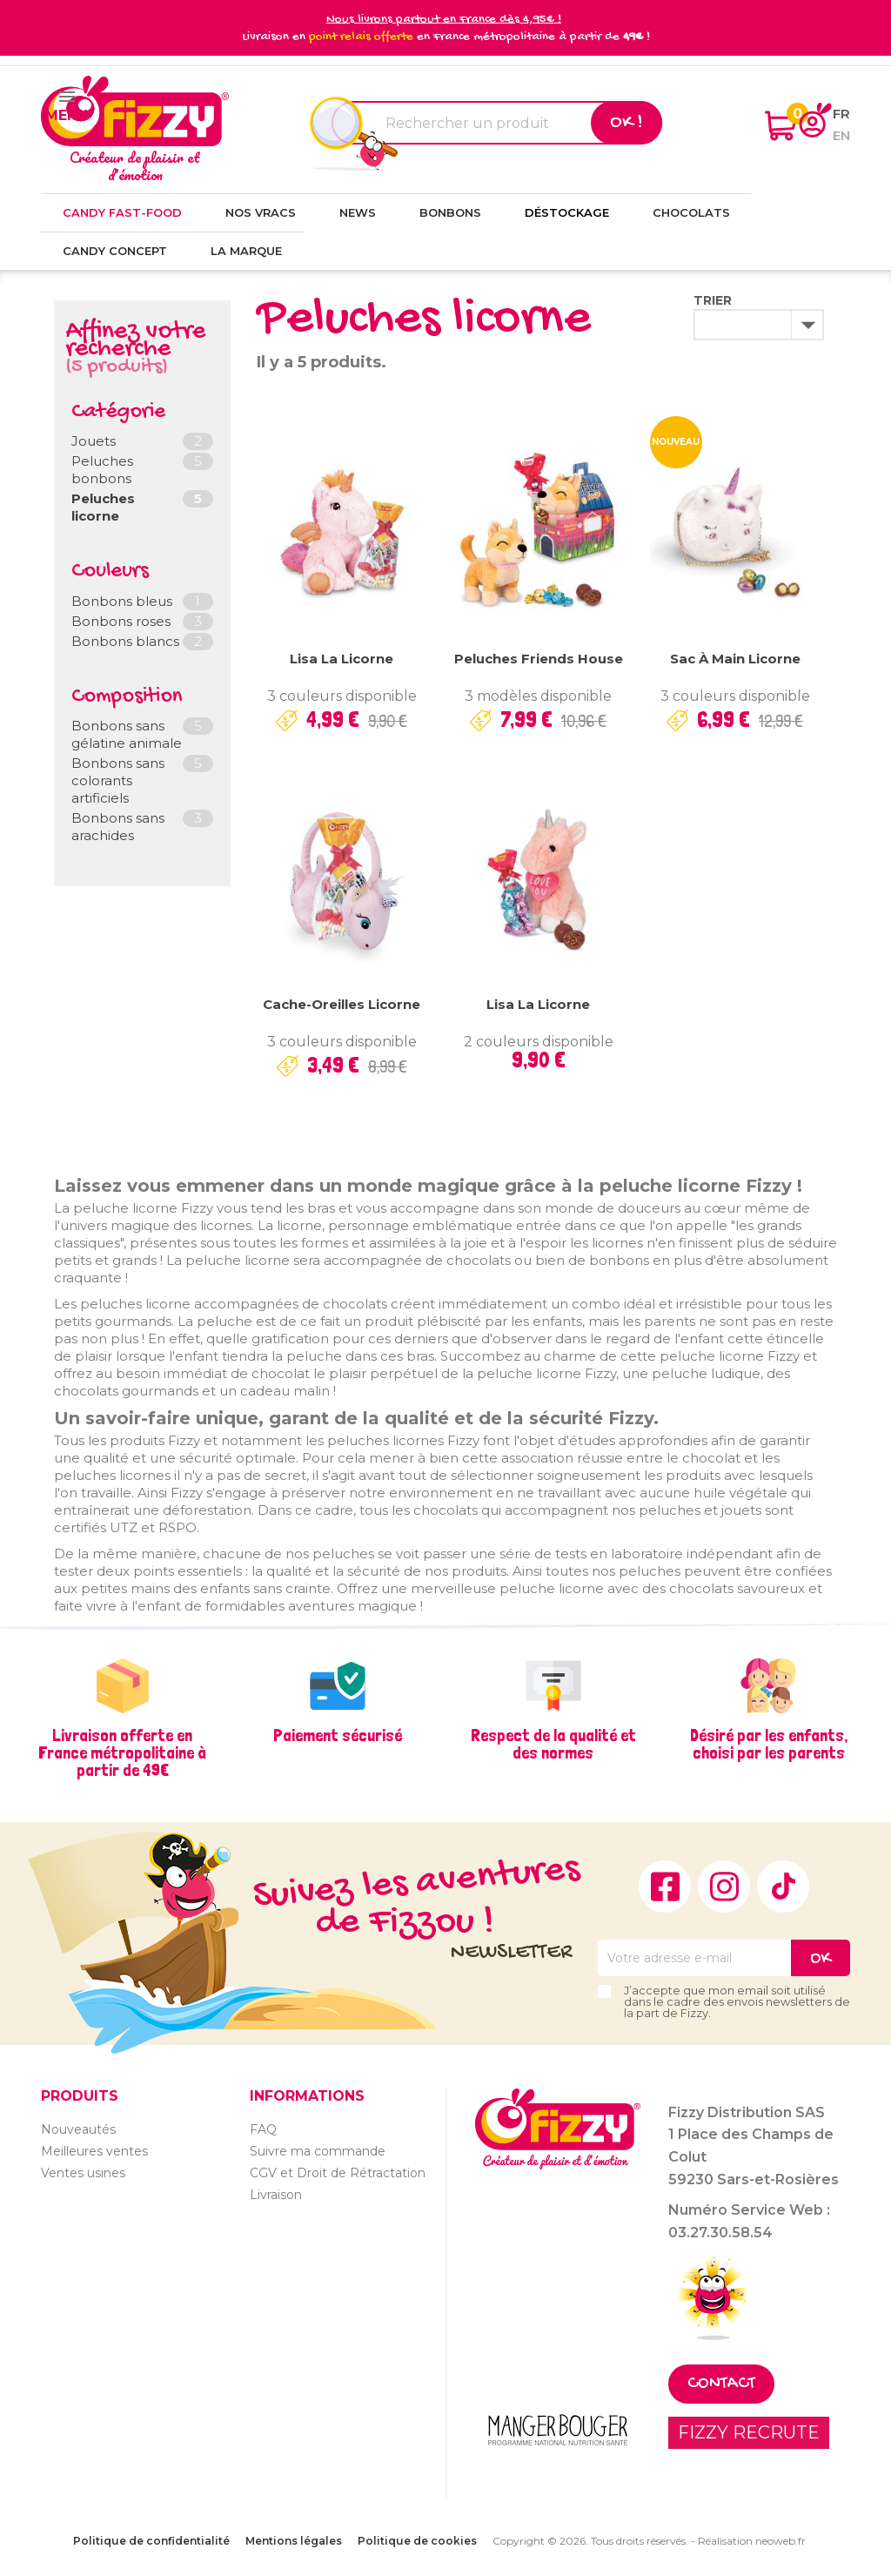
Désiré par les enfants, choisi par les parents (768, 1744)
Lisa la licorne (341, 658)
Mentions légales (293, 2540)
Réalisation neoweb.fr (752, 2540)
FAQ (263, 2129)
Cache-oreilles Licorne (341, 1004)
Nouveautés (78, 2129)
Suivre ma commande (317, 2151)
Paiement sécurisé (337, 1735)
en (841, 135)
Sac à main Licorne (735, 658)
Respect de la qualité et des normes (553, 1744)
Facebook (665, 1886)
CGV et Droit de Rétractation (337, 2173)
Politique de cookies (417, 2540)
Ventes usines (83, 2173)
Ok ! (626, 122)
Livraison (276, 2195)
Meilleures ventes (94, 2151)
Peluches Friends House (538, 658)
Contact (721, 2384)
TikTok (783, 1886)
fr (841, 113)
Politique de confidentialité (151, 2540)
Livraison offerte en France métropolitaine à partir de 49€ (122, 1752)
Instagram (724, 1886)
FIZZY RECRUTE (749, 2432)
